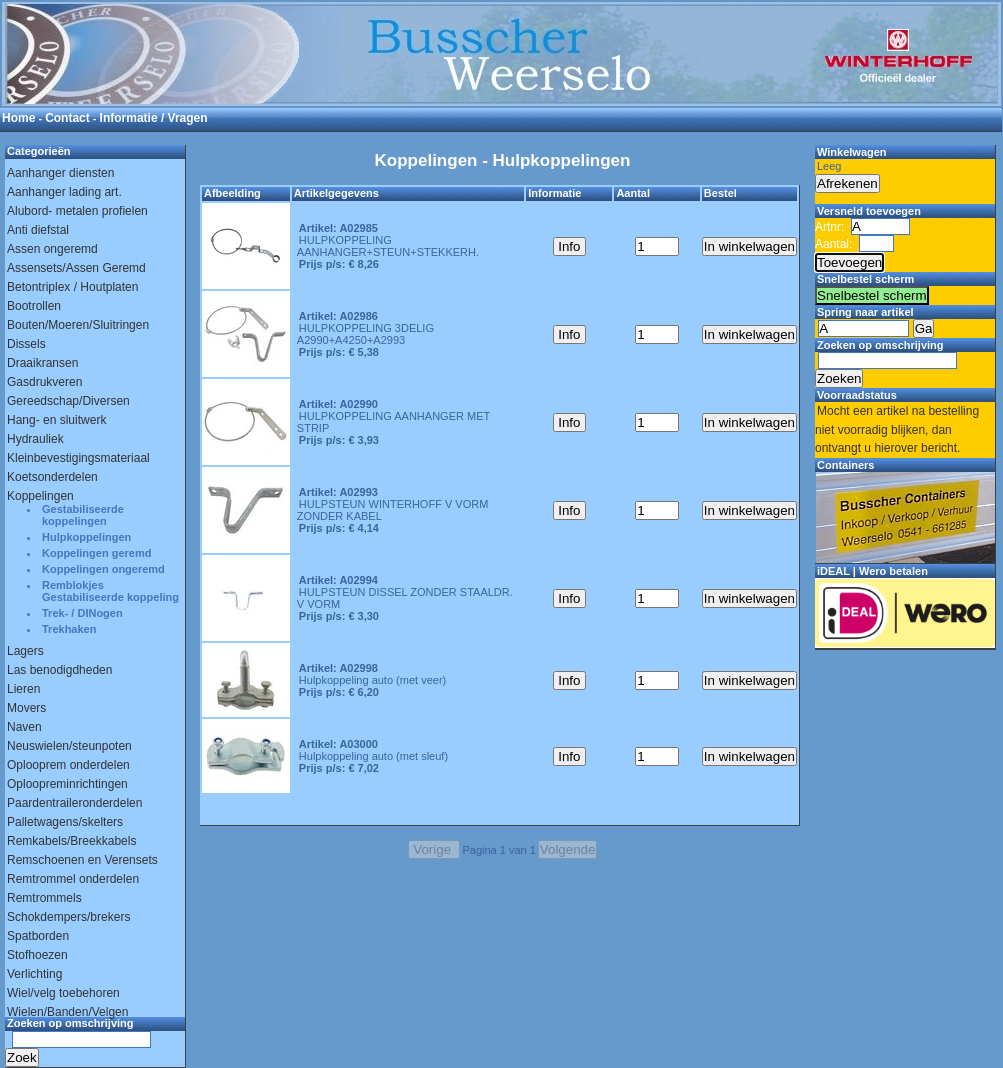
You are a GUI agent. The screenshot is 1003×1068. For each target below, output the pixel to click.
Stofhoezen (37, 955)
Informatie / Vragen (154, 118)
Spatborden (38, 936)
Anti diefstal (38, 230)
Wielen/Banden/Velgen (67, 1012)
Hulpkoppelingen (86, 537)
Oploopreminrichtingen (67, 784)
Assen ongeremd (52, 249)
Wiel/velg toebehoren (63, 993)
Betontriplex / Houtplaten (72, 287)
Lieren (23, 689)
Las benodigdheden (59, 670)
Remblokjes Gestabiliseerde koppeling (110, 591)
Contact (67, 118)
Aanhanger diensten (60, 173)
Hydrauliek (35, 439)
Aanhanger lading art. (64, 192)
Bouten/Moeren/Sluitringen (78, 325)
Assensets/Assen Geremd (76, 268)
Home (18, 118)
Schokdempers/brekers (68, 917)
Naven (24, 727)
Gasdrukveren (44, 382)
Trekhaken (69, 629)
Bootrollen (34, 306)
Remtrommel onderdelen (73, 879)
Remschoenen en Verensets (82, 860)
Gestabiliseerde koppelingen (83, 515)
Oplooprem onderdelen (68, 765)
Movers (26, 708)
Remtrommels (44, 898)
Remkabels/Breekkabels (71, 841)
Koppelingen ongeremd (103, 569)
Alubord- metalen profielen (77, 211)
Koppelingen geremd (96, 553)
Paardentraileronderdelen (74, 803)
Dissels (26, 344)
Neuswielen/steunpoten (69, 746)
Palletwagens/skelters (65, 822)
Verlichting (34, 974)
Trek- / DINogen (82, 613)
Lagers (25, 651)
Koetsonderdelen (52, 477)
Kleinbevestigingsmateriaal (78, 458)
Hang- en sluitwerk (56, 420)
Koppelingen (40, 496)
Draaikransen (42, 363)
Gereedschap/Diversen (68, 401)
